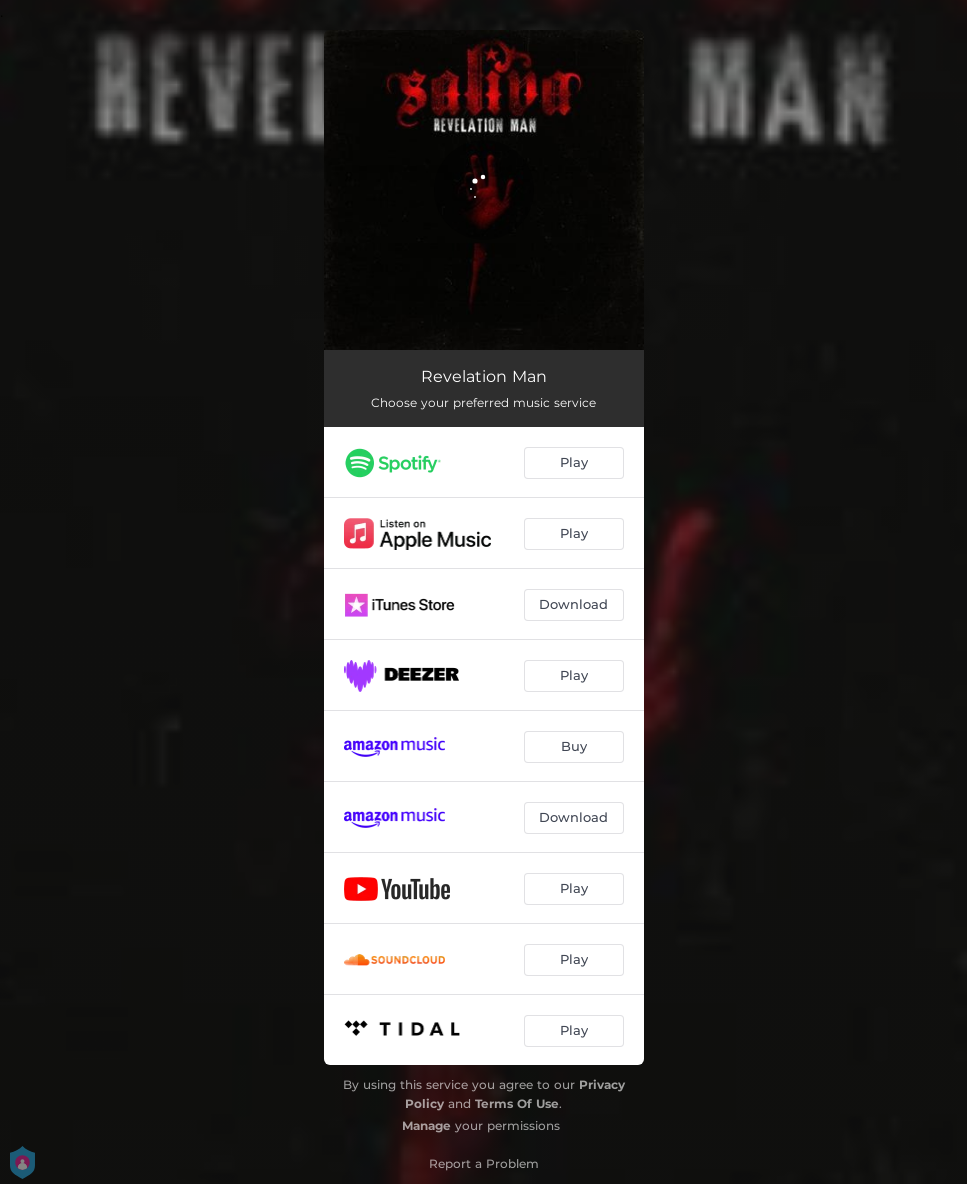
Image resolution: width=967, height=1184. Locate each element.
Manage (426, 1125)
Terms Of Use (517, 1103)
